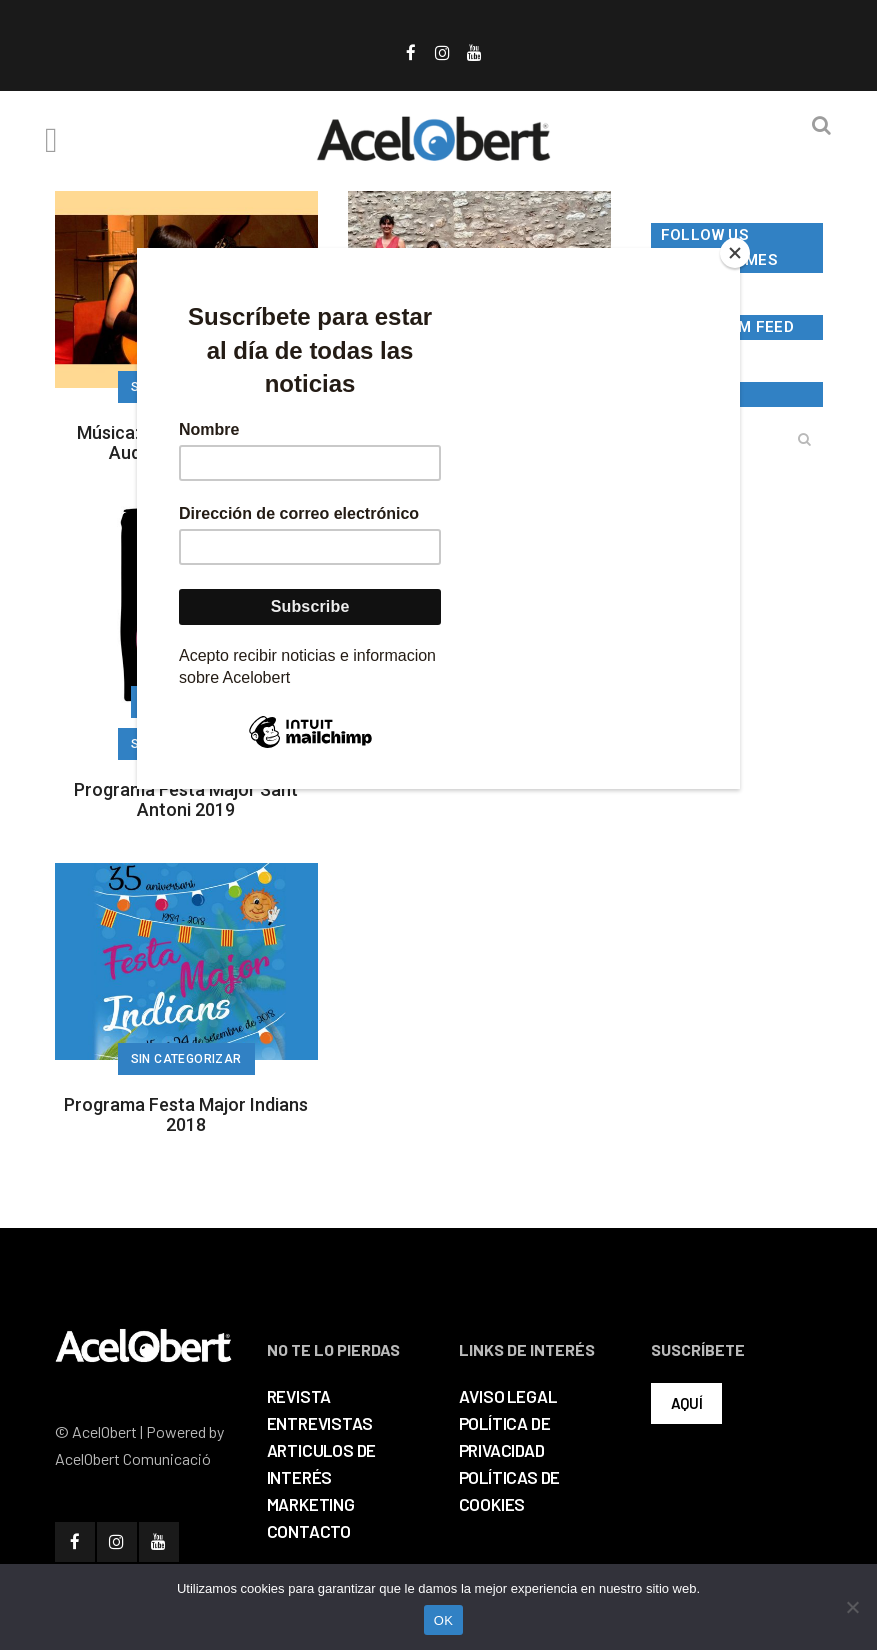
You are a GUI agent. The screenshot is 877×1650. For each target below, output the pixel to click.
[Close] (735, 253)
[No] (852, 1607)
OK (443, 1620)
